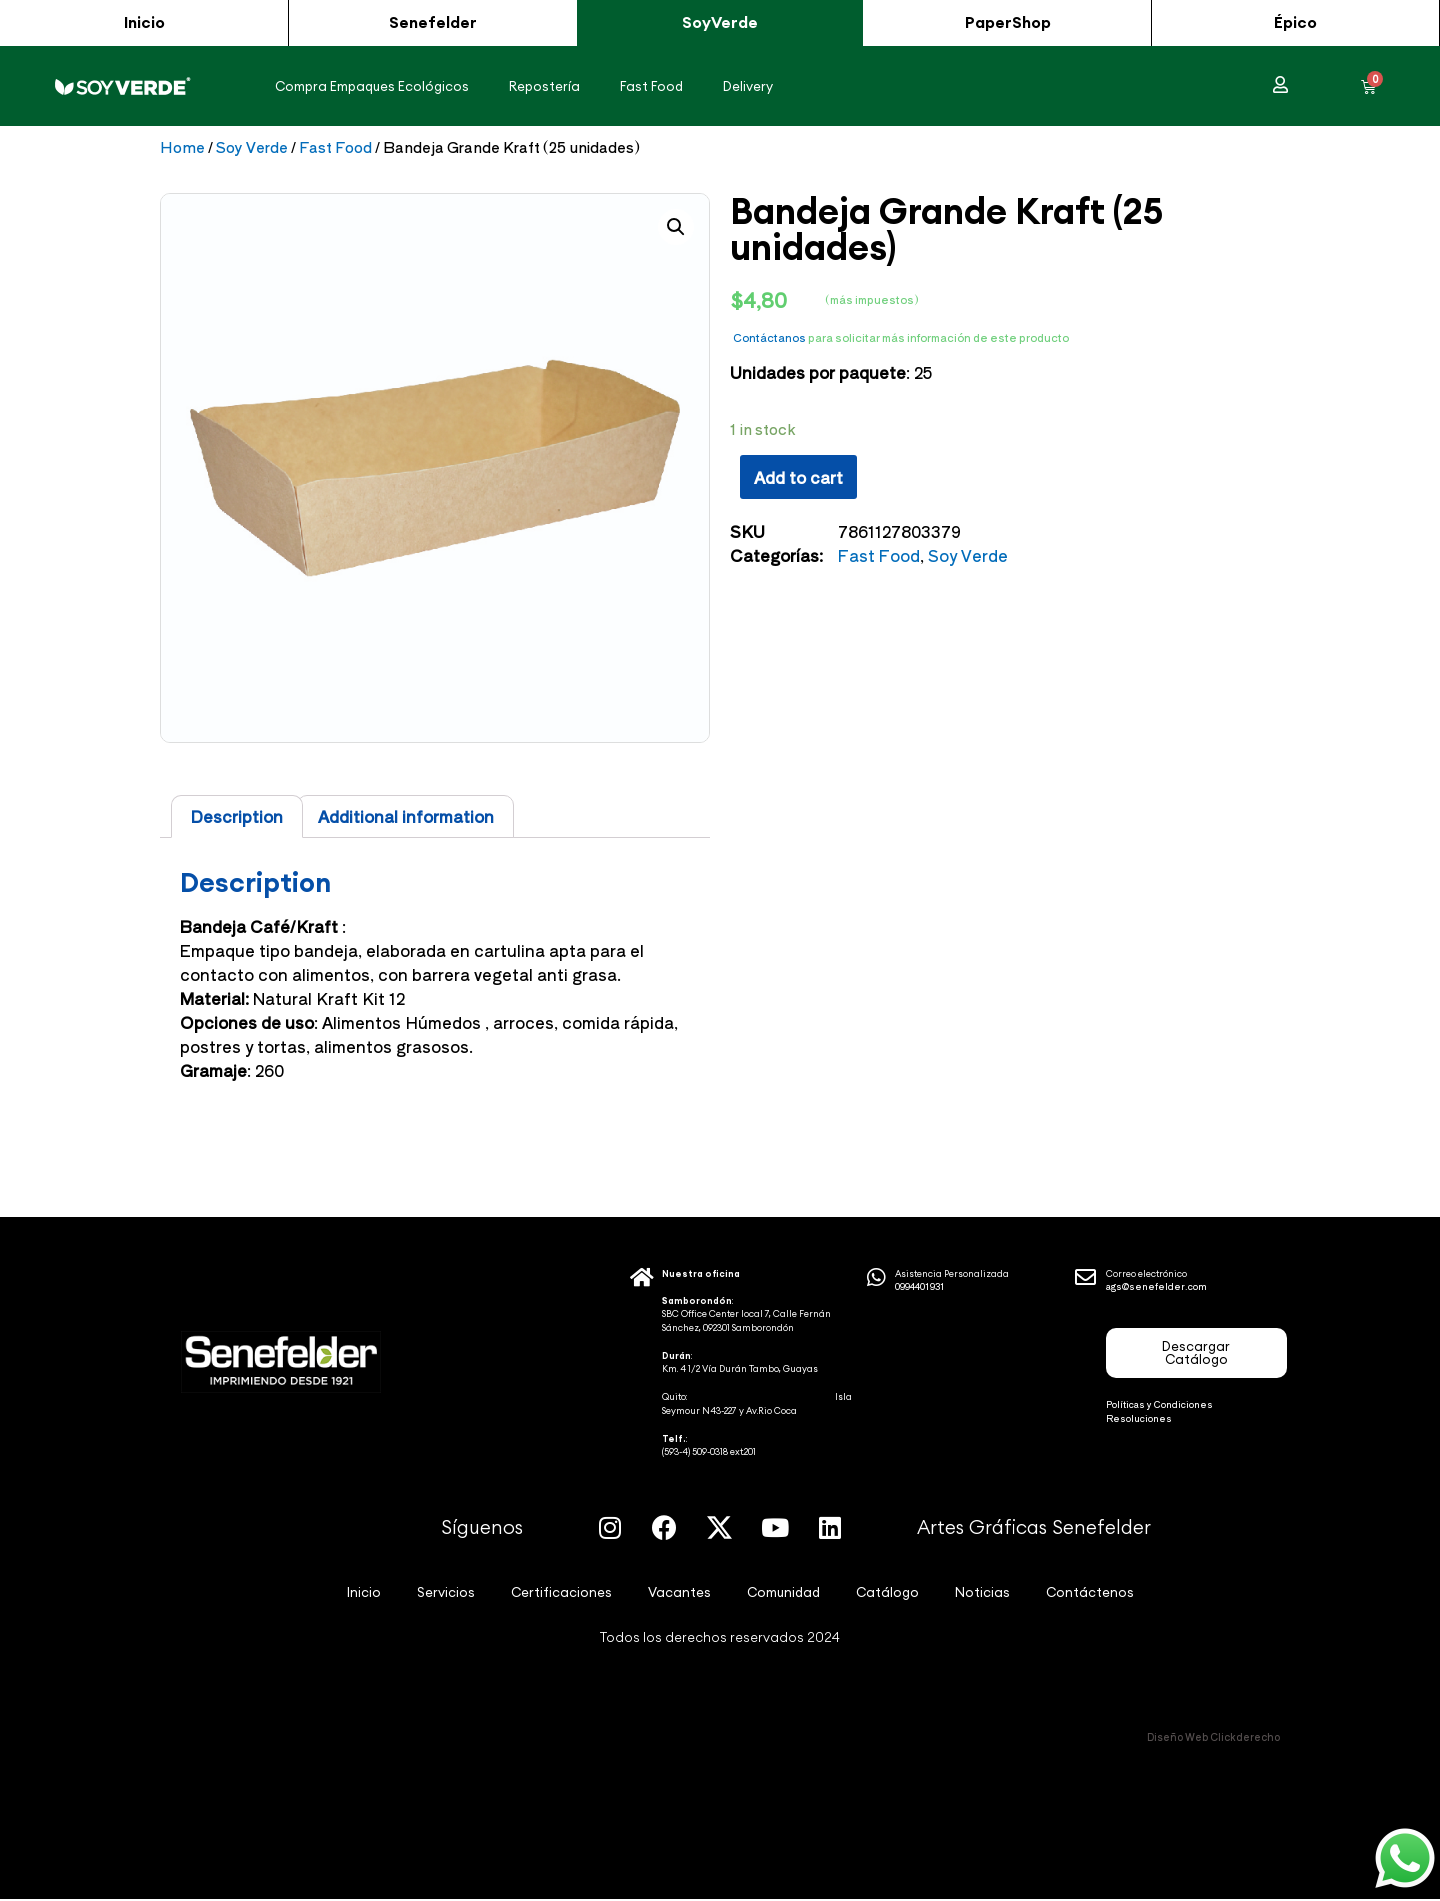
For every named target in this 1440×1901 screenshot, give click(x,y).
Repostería (544, 86)
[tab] (237, 817)
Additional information (406, 817)
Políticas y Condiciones (1159, 1405)
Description (237, 817)
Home (182, 146)
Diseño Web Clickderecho (1213, 1737)
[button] (144, 23)
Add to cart (798, 477)
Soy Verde (252, 146)
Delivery (748, 86)
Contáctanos (769, 337)
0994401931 (920, 1287)
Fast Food (651, 86)
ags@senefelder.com (1156, 1287)
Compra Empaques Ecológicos (372, 86)
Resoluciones (1139, 1418)
